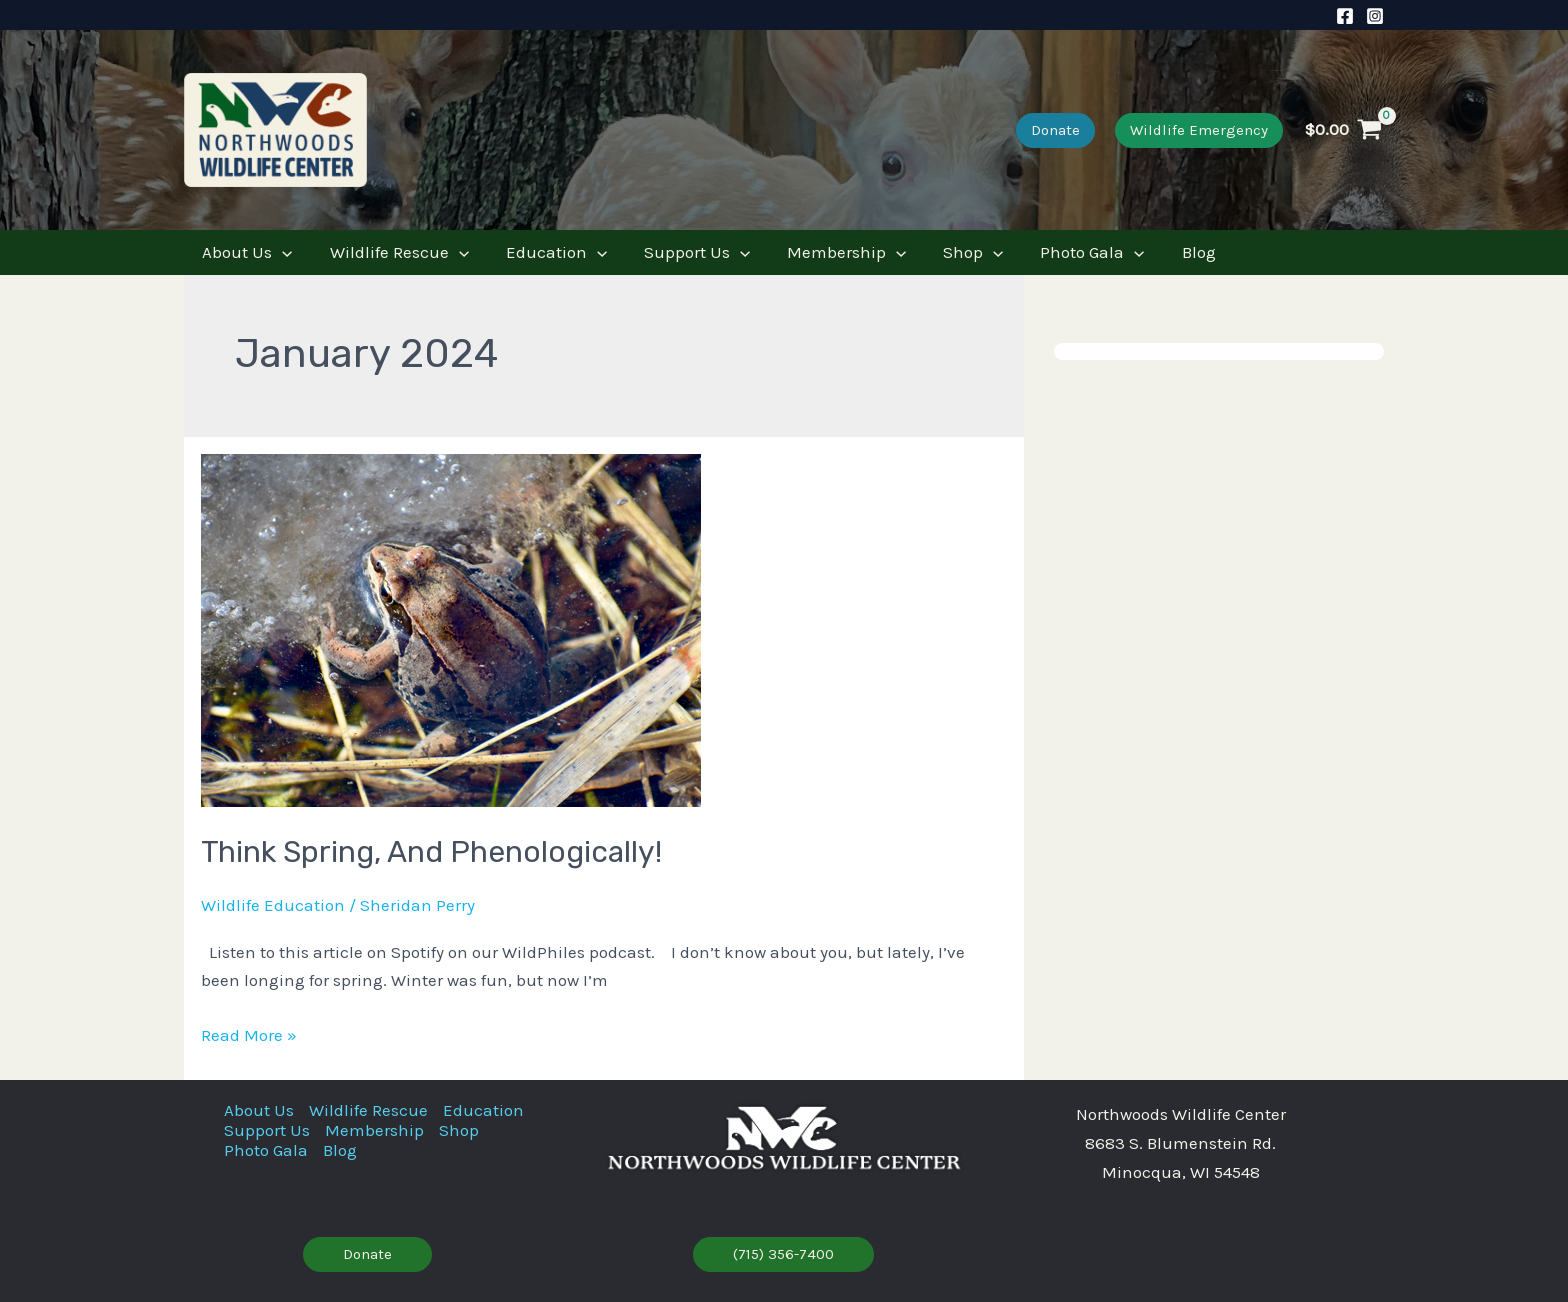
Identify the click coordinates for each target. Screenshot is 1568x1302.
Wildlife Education (273, 905)
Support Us (267, 1130)
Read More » (249, 1035)
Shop (459, 1130)
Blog (340, 1150)
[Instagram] (1375, 16)
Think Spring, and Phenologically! (431, 852)
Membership (374, 1130)
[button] (1055, 130)
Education (483, 1110)
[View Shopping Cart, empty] (1343, 130)
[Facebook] (1345, 16)
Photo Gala (266, 1150)
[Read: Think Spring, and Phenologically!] (451, 629)
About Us (259, 1110)
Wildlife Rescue (368, 1110)
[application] (281, 252)
